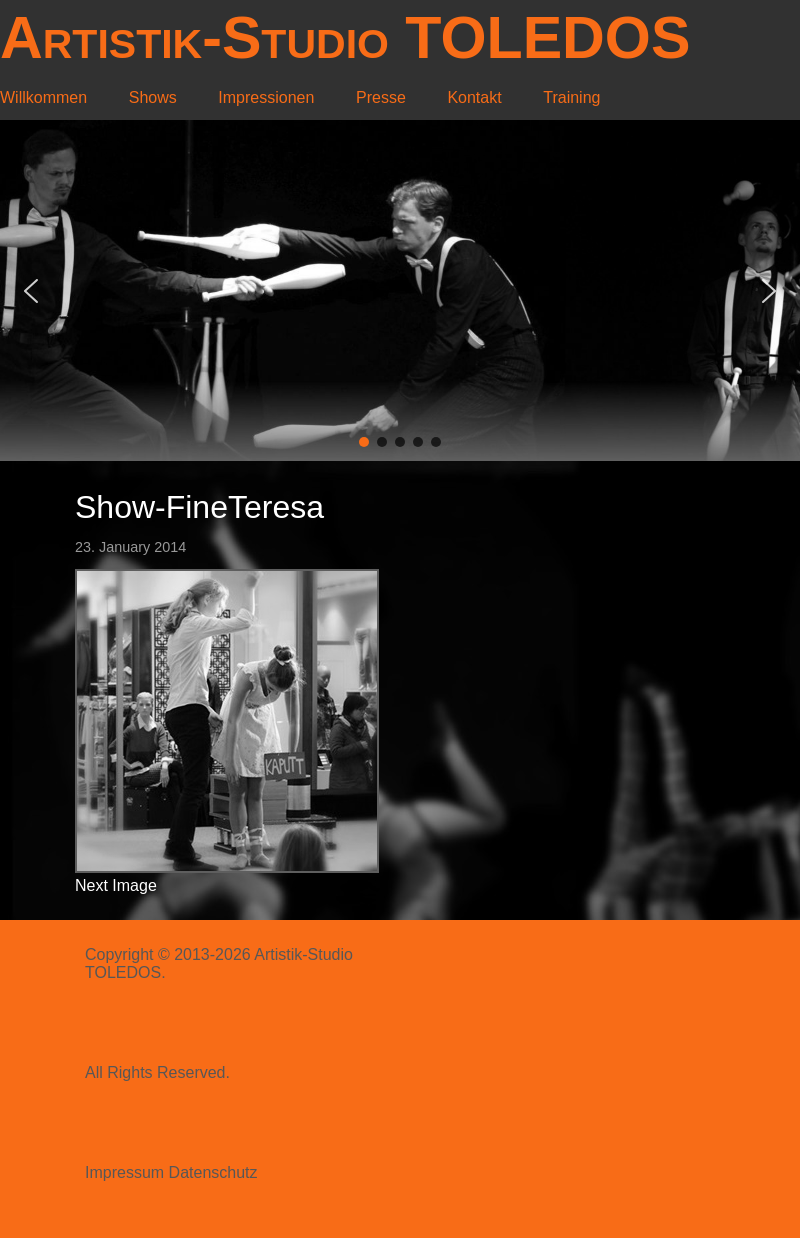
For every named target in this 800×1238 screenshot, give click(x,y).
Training (571, 97)
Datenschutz (213, 1172)
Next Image (116, 885)
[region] (400, 290)
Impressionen (266, 97)
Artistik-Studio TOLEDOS (345, 37)
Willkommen (43, 97)
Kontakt (474, 97)
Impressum (124, 1172)
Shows (153, 97)
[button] (31, 291)
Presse (381, 97)
